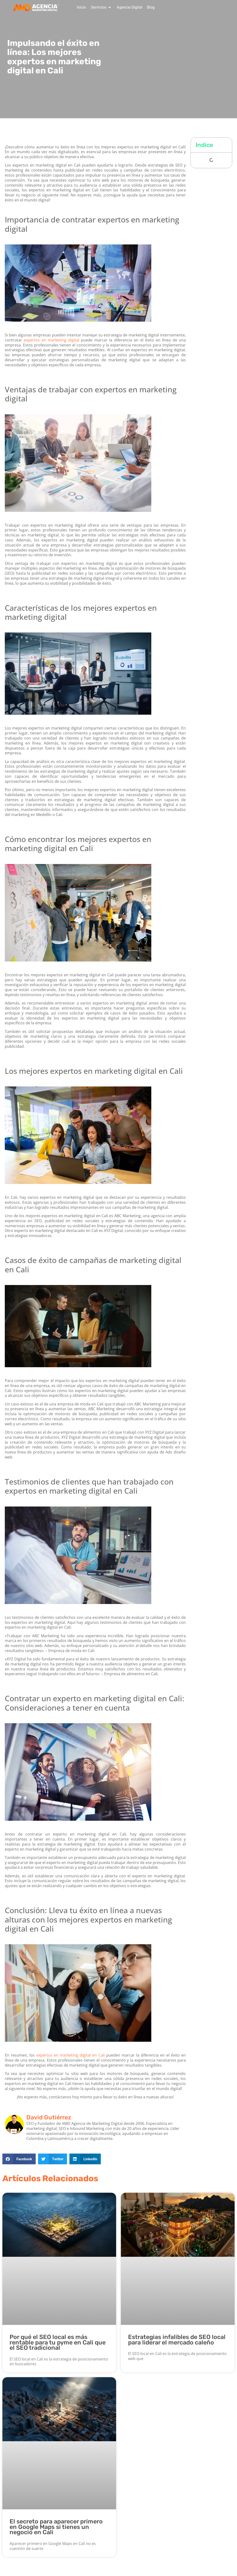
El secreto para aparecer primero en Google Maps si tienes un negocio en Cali (56, 2527)
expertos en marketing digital (51, 340)
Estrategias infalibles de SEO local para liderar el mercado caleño (177, 2339)
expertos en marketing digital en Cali (70, 2055)
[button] (101, 7)
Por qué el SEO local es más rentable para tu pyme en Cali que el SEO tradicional (58, 2342)
